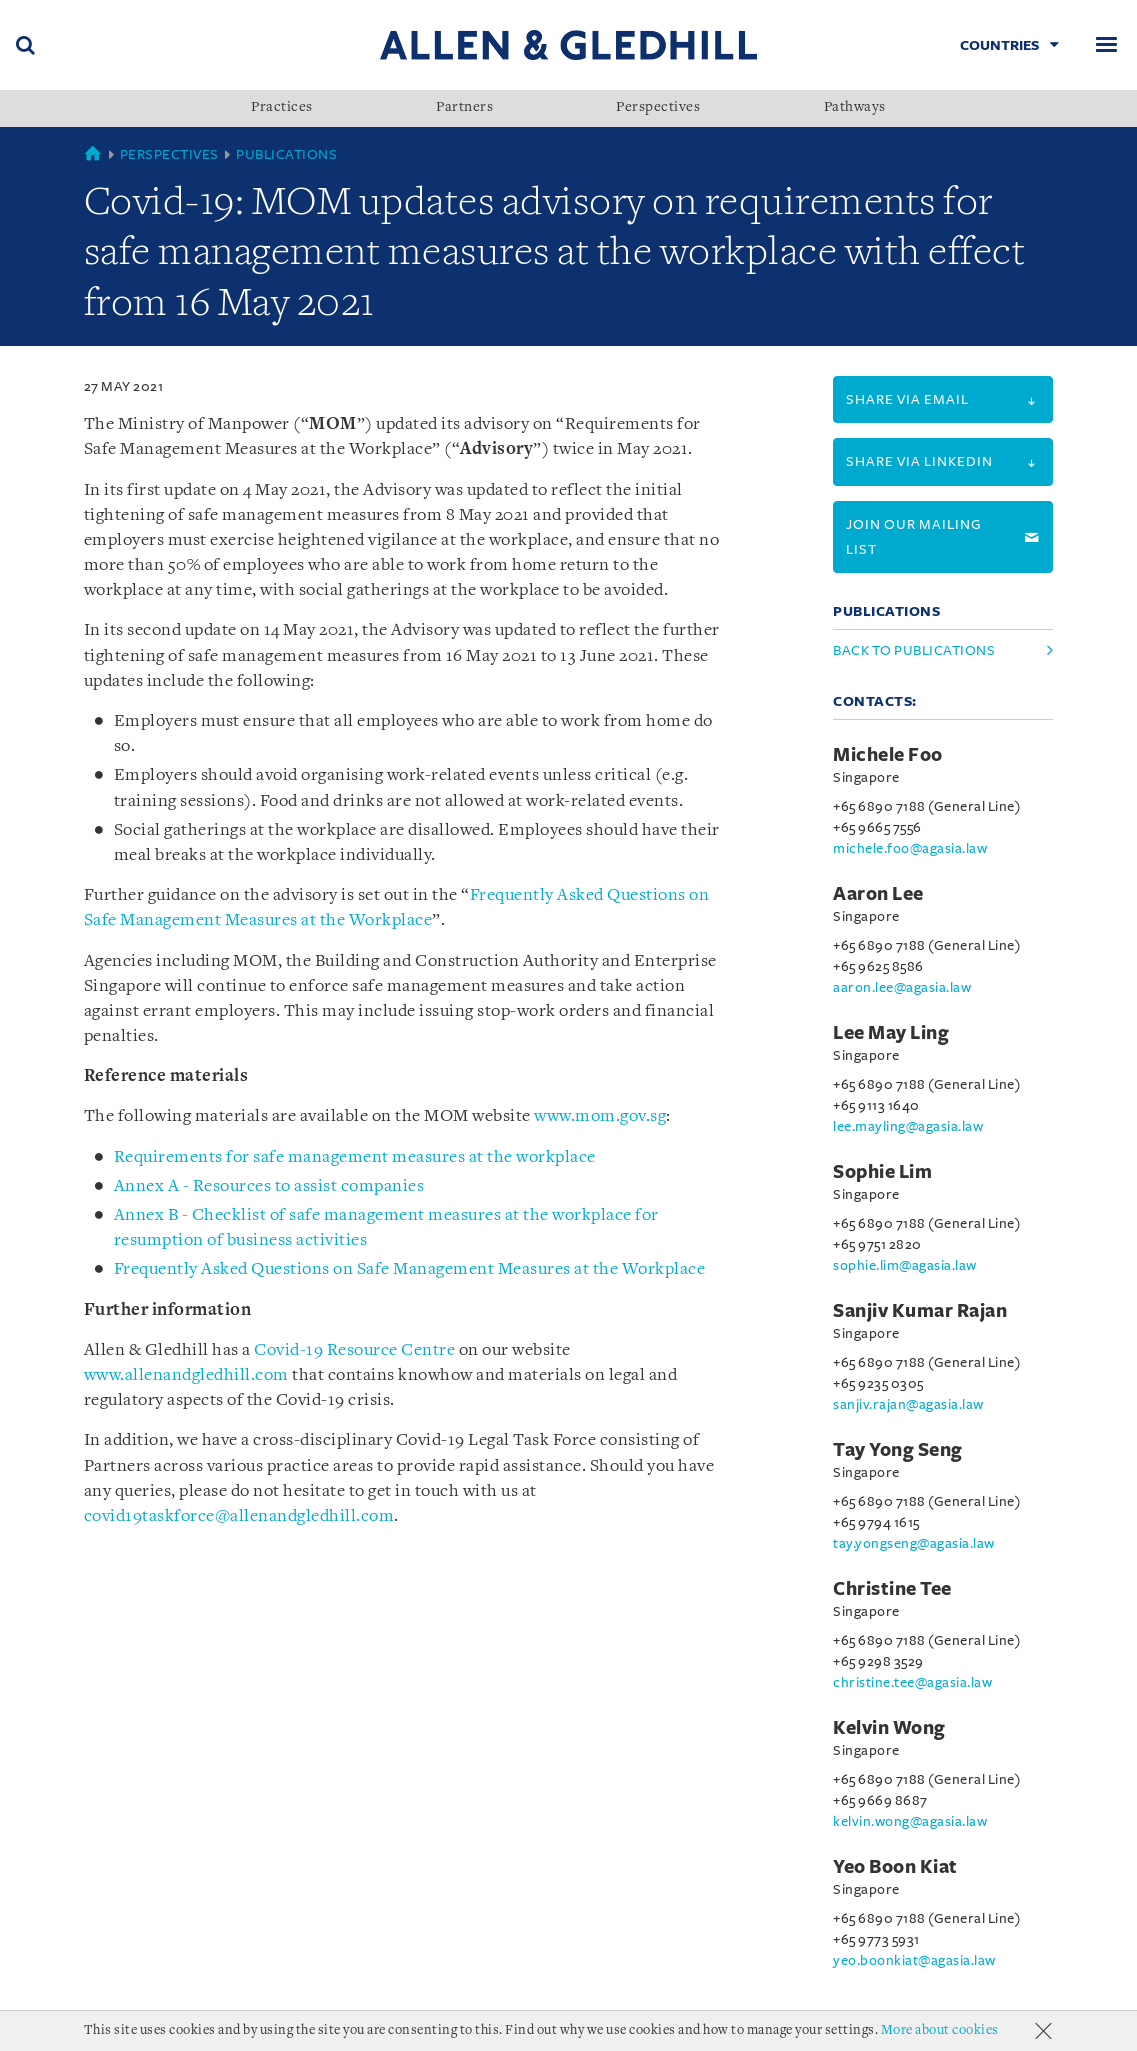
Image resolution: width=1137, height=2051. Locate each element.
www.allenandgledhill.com (186, 1375)
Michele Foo (888, 755)
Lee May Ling (891, 1033)
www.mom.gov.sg (600, 1116)
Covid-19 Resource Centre (354, 1350)
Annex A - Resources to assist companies (269, 1186)
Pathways (855, 108)
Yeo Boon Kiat (895, 1867)
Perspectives (658, 108)
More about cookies (940, 2030)
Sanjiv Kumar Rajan (920, 1311)
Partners (464, 108)
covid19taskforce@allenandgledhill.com (239, 1516)
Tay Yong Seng (898, 1450)
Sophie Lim (882, 1172)
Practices (282, 108)
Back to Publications (914, 650)
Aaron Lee (878, 894)
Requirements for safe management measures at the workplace (355, 1157)
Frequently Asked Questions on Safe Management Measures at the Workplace (410, 1269)
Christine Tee (892, 1589)
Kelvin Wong (889, 1728)
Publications (286, 154)
